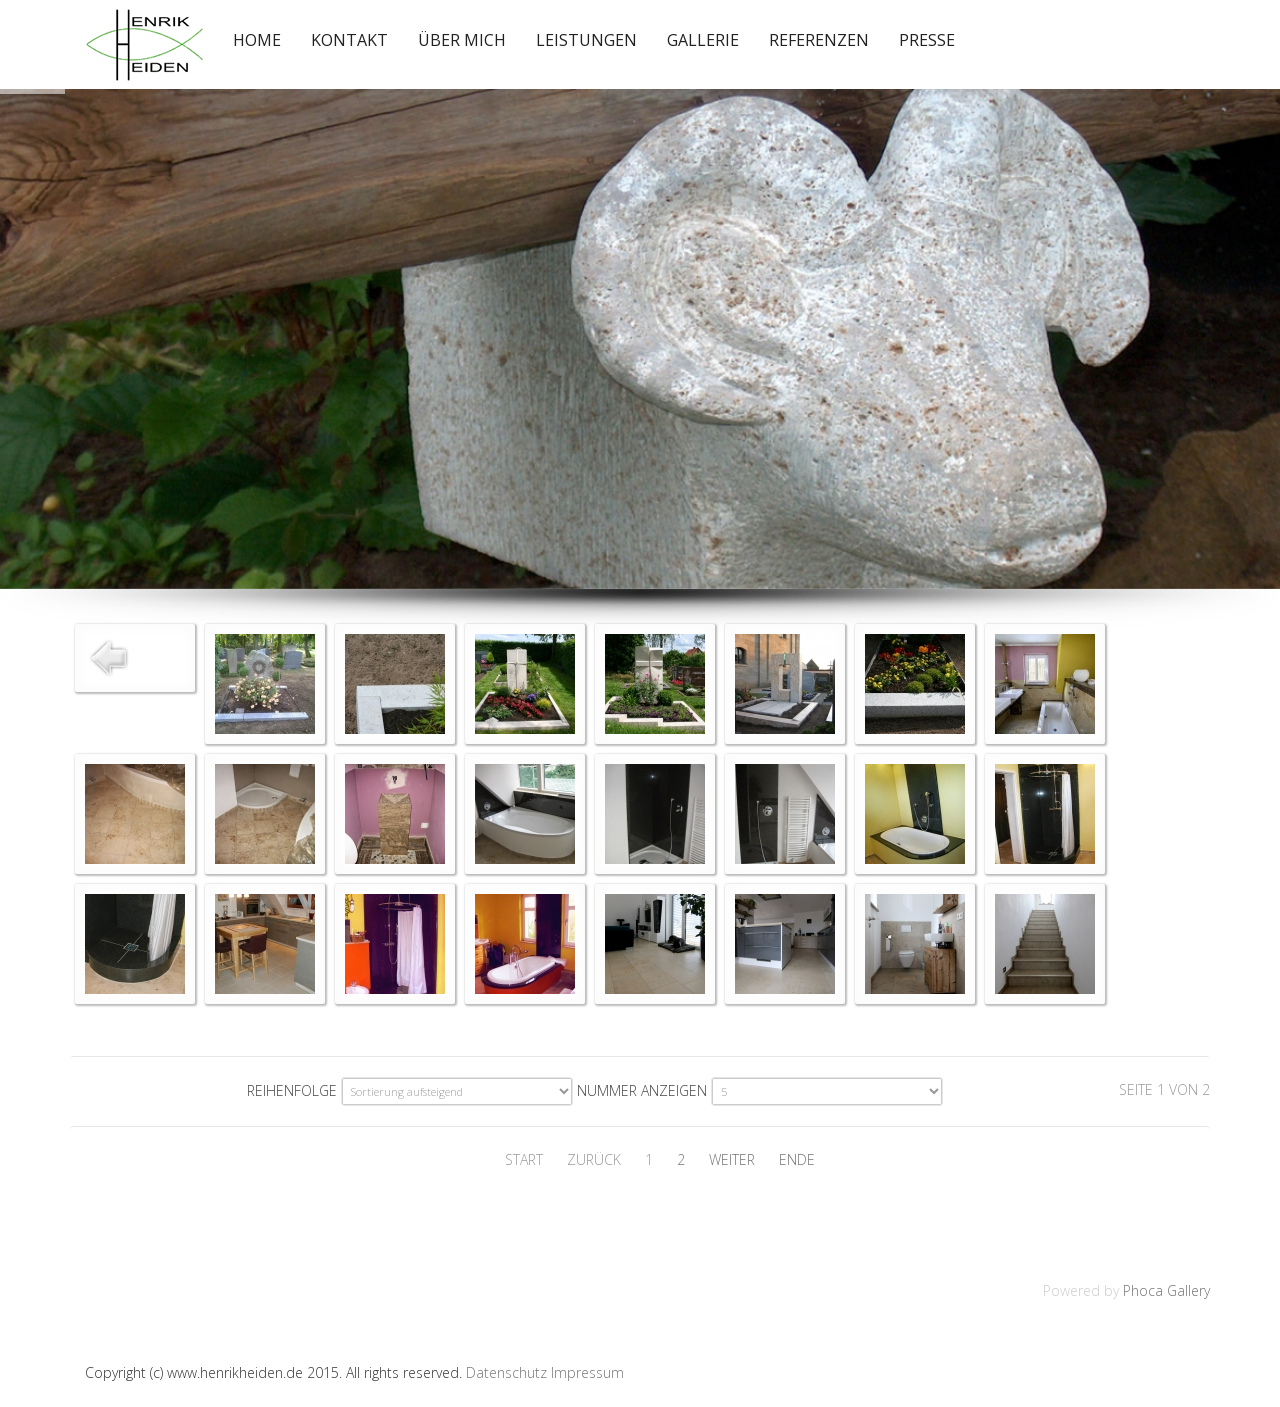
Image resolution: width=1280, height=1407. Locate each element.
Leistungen (586, 40)
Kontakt (349, 40)
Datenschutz (506, 1372)
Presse (927, 40)
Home (257, 40)
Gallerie (703, 40)
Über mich (462, 40)
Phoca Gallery (1166, 1290)
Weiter (732, 1159)
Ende (797, 1159)
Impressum (587, 1372)
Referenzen (819, 40)
